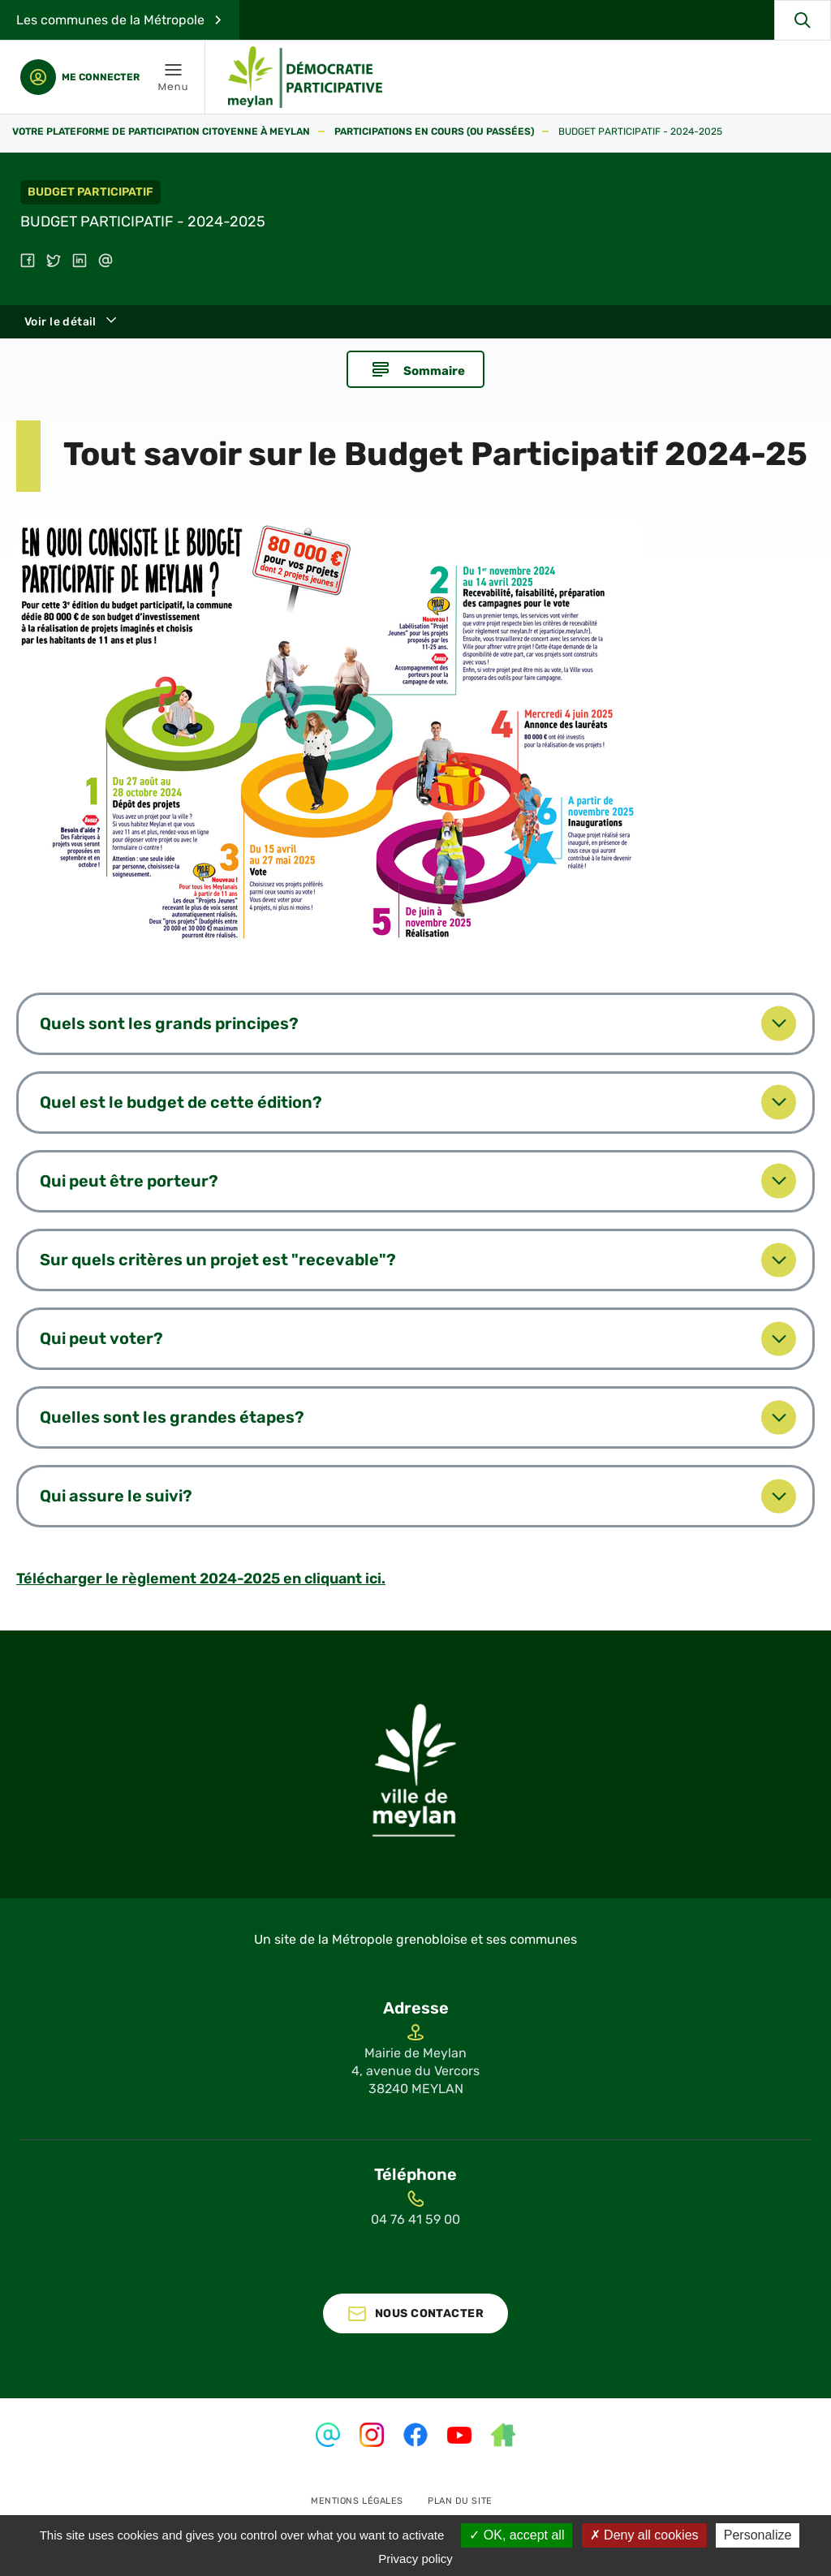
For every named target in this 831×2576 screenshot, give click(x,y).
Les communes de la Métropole (110, 20)
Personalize (758, 2535)
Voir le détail (60, 322)
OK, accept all (516, 2535)
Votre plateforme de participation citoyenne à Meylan (161, 132)
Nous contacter (429, 2351)
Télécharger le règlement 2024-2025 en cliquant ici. (200, 1616)
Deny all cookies (644, 2535)
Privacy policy (415, 2558)
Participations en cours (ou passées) (434, 132)
